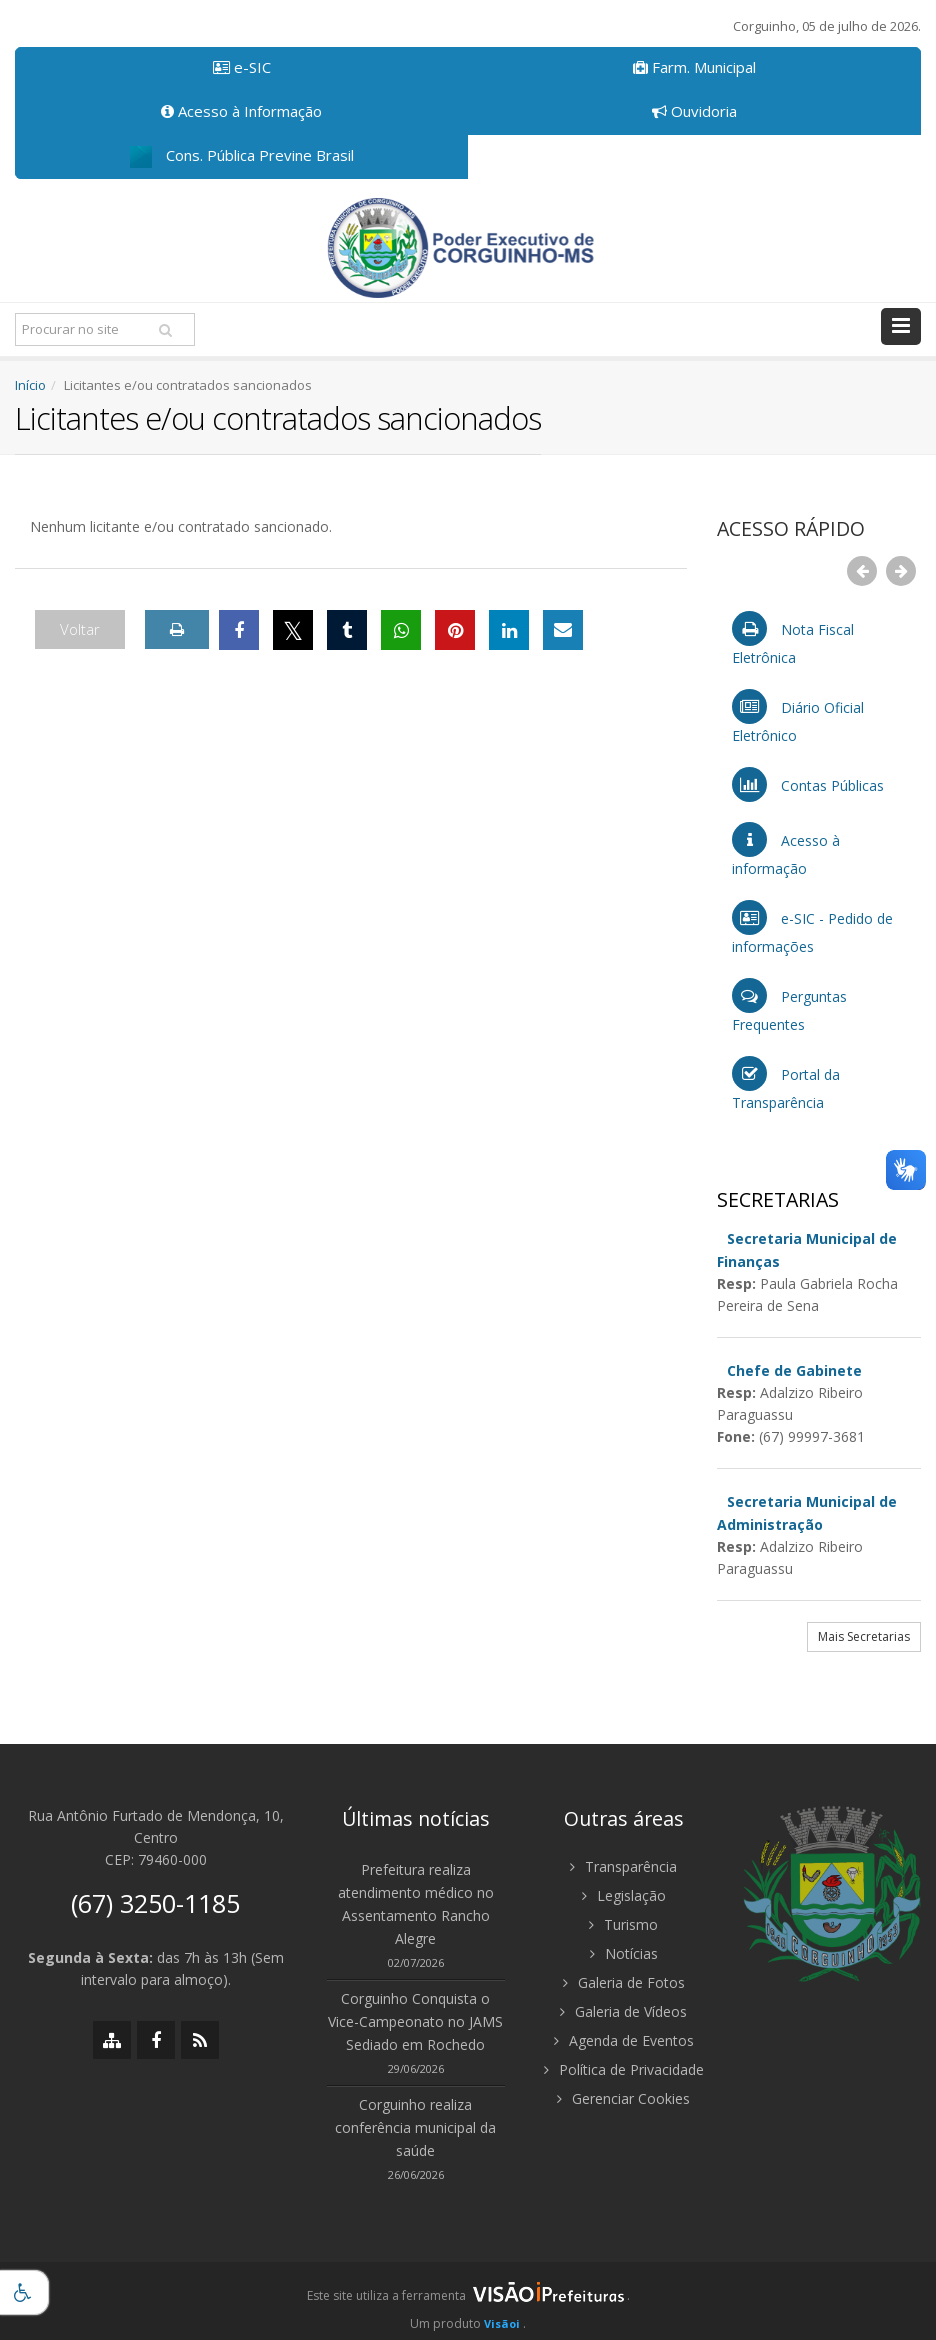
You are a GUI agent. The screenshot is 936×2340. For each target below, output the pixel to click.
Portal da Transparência (786, 1084)
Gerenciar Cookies (623, 2098)
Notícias (624, 1953)
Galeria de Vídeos (623, 2011)
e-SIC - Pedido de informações (812, 928)
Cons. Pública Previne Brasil (242, 156)
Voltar (80, 629)
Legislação (624, 1895)
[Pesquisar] (165, 330)
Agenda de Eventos (624, 2040)
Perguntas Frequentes (789, 1006)
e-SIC (242, 67)
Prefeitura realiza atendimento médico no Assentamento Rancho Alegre (416, 1904)
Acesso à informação (786, 850)
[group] (468, 2301)
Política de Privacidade (624, 2069)
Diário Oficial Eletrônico (798, 717)
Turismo (623, 1924)
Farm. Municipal (694, 67)
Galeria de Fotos (624, 1982)
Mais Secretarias (864, 1636)
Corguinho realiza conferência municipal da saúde (415, 2127)
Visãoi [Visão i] (502, 2323)
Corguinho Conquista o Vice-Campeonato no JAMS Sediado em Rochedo (415, 2021)
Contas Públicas (808, 784)
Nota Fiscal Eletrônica (793, 639)
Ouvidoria (694, 111)
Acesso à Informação (241, 111)
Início (30, 385)
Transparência (623, 1866)
